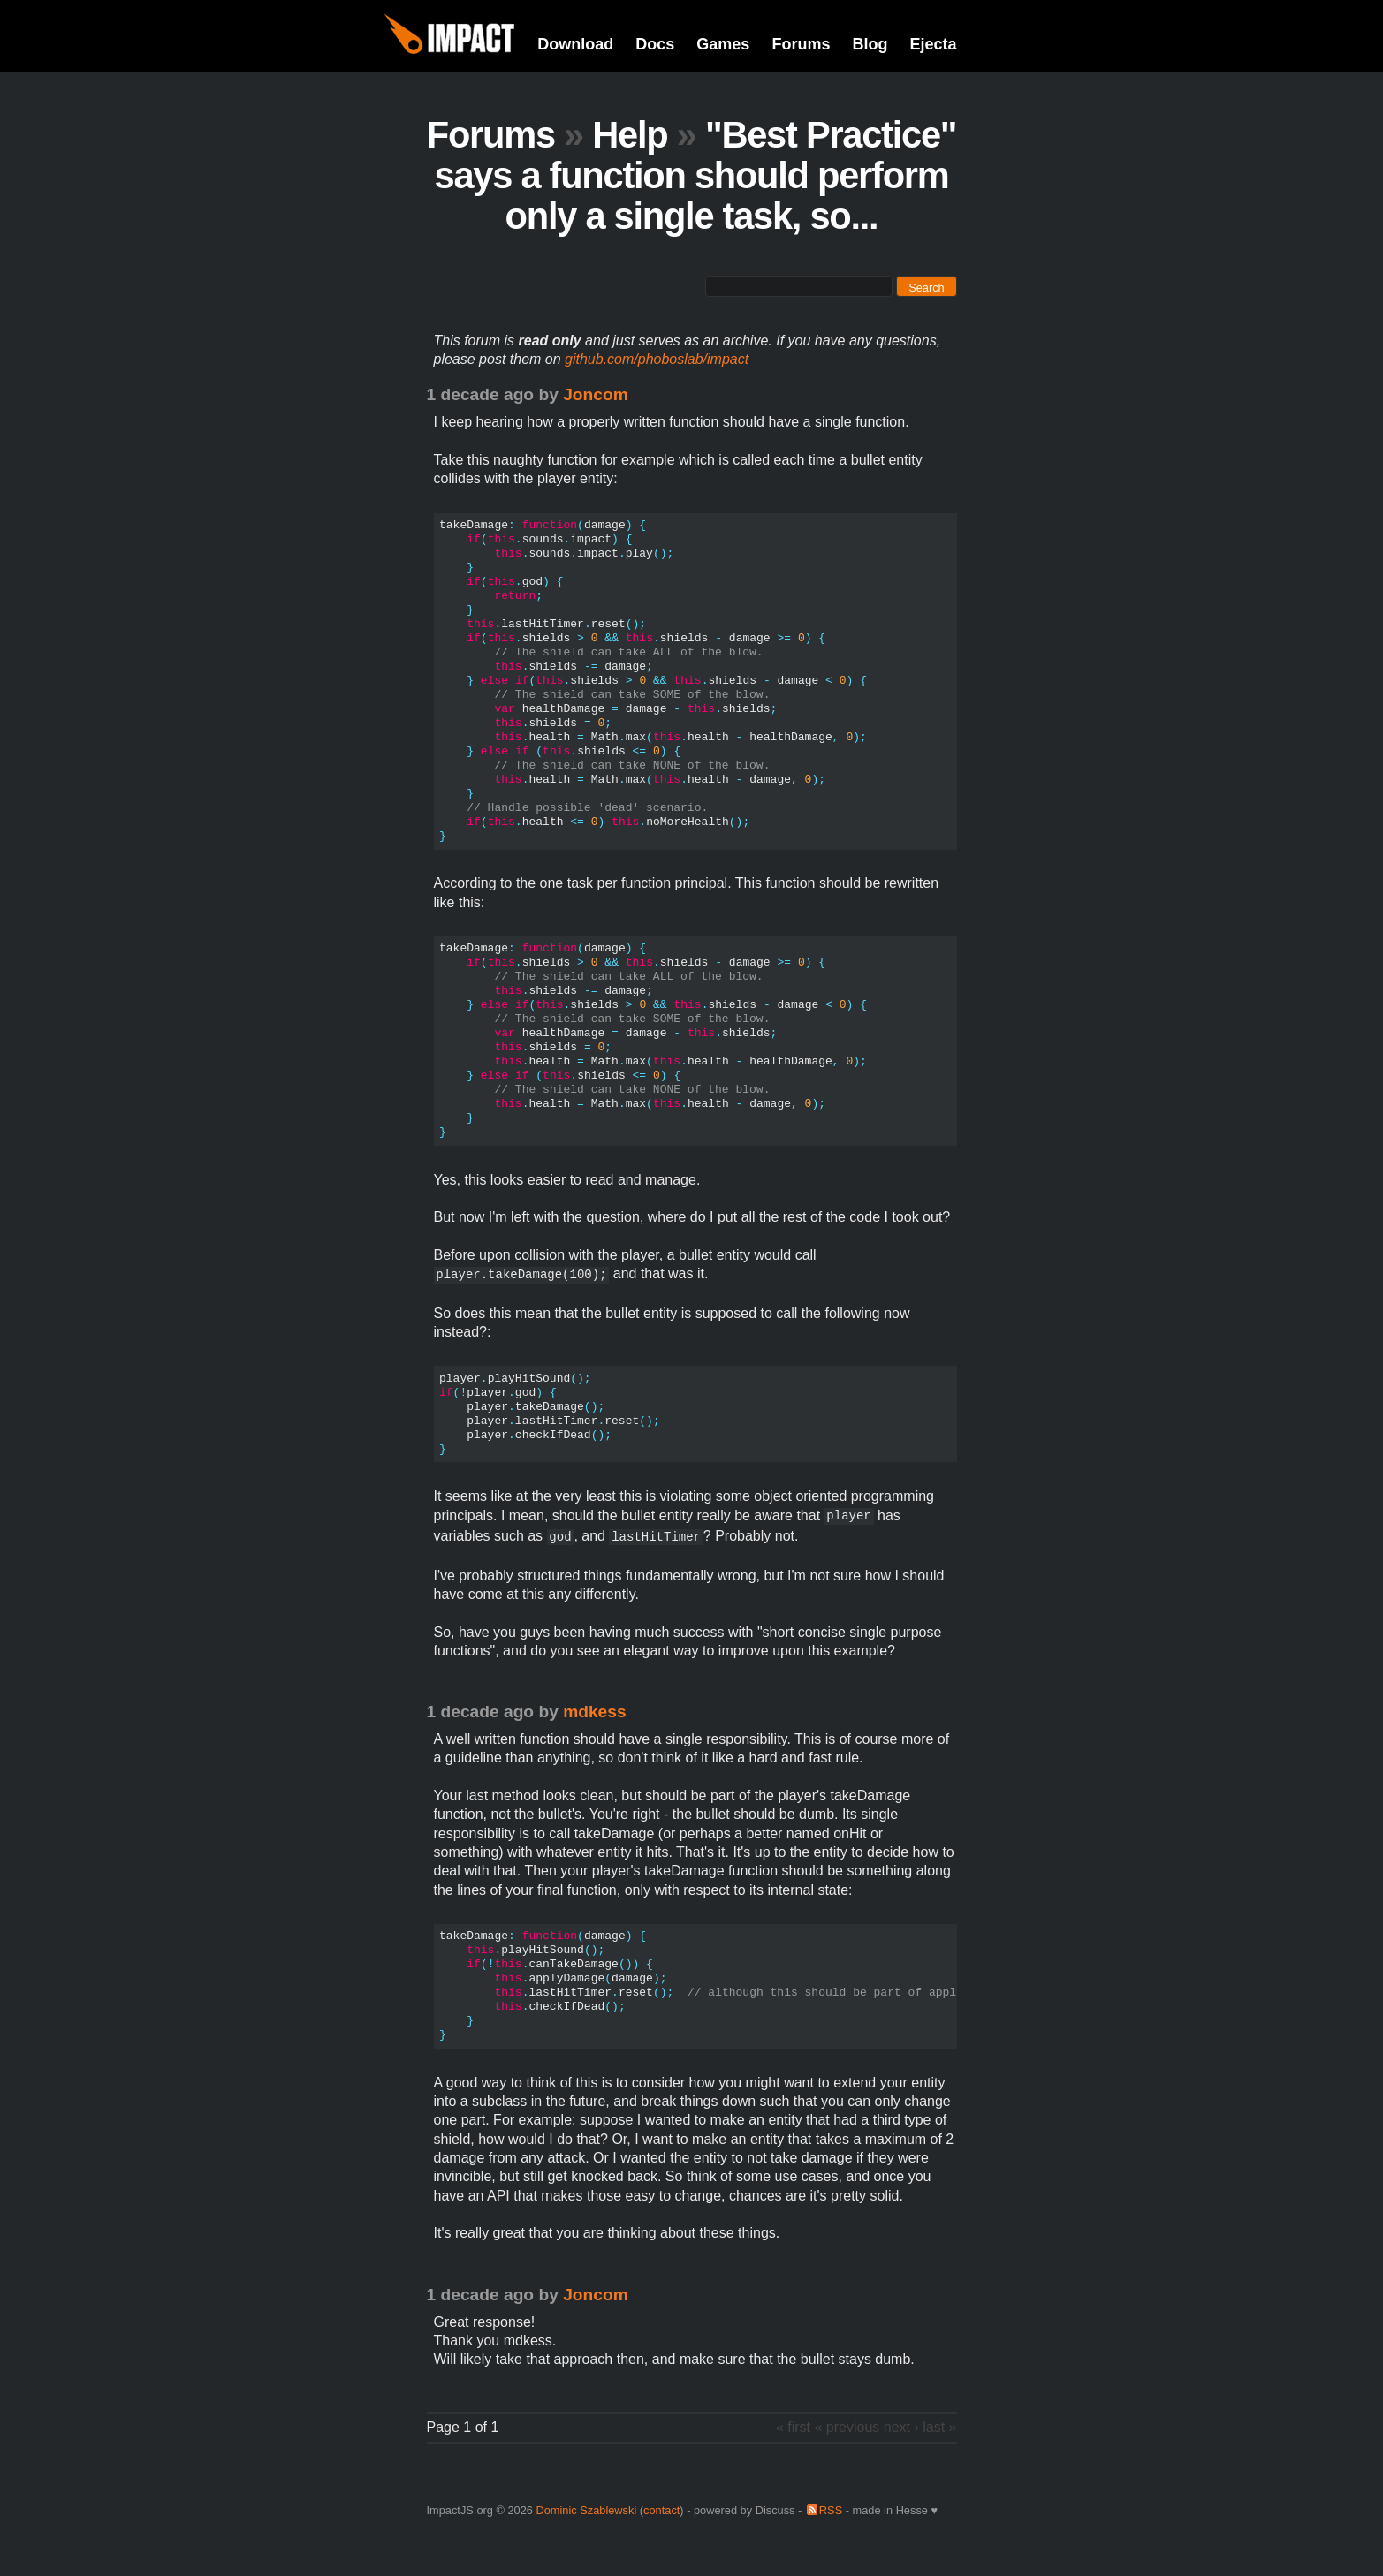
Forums (800, 44)
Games (722, 44)
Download (575, 44)
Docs (654, 44)
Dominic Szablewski (586, 2510)
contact (661, 2510)
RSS (830, 2510)
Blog (869, 44)
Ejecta (932, 44)
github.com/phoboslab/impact (656, 359)
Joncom (595, 394)
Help (629, 134)
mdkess (594, 1711)
